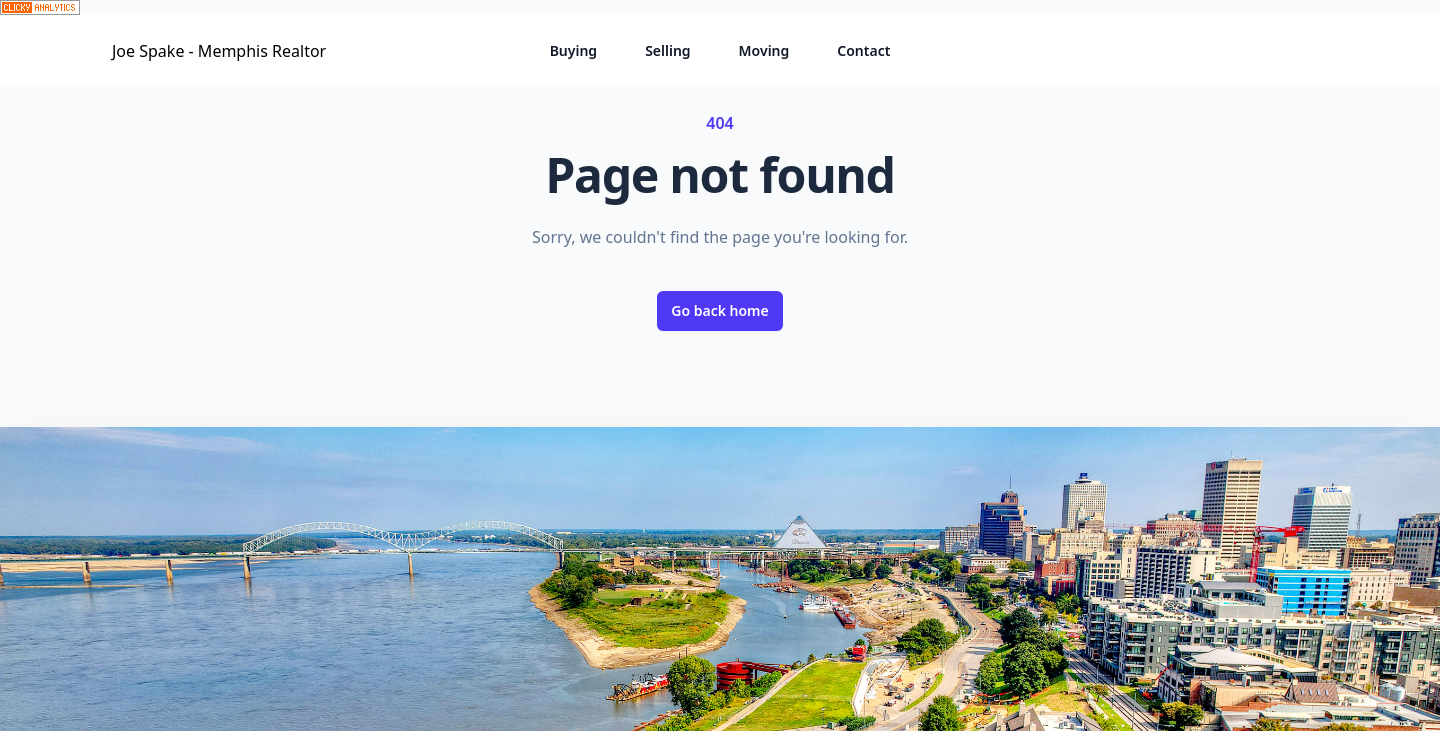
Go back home (720, 310)
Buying (574, 50)
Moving (764, 50)
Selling (667, 50)
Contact (863, 50)
